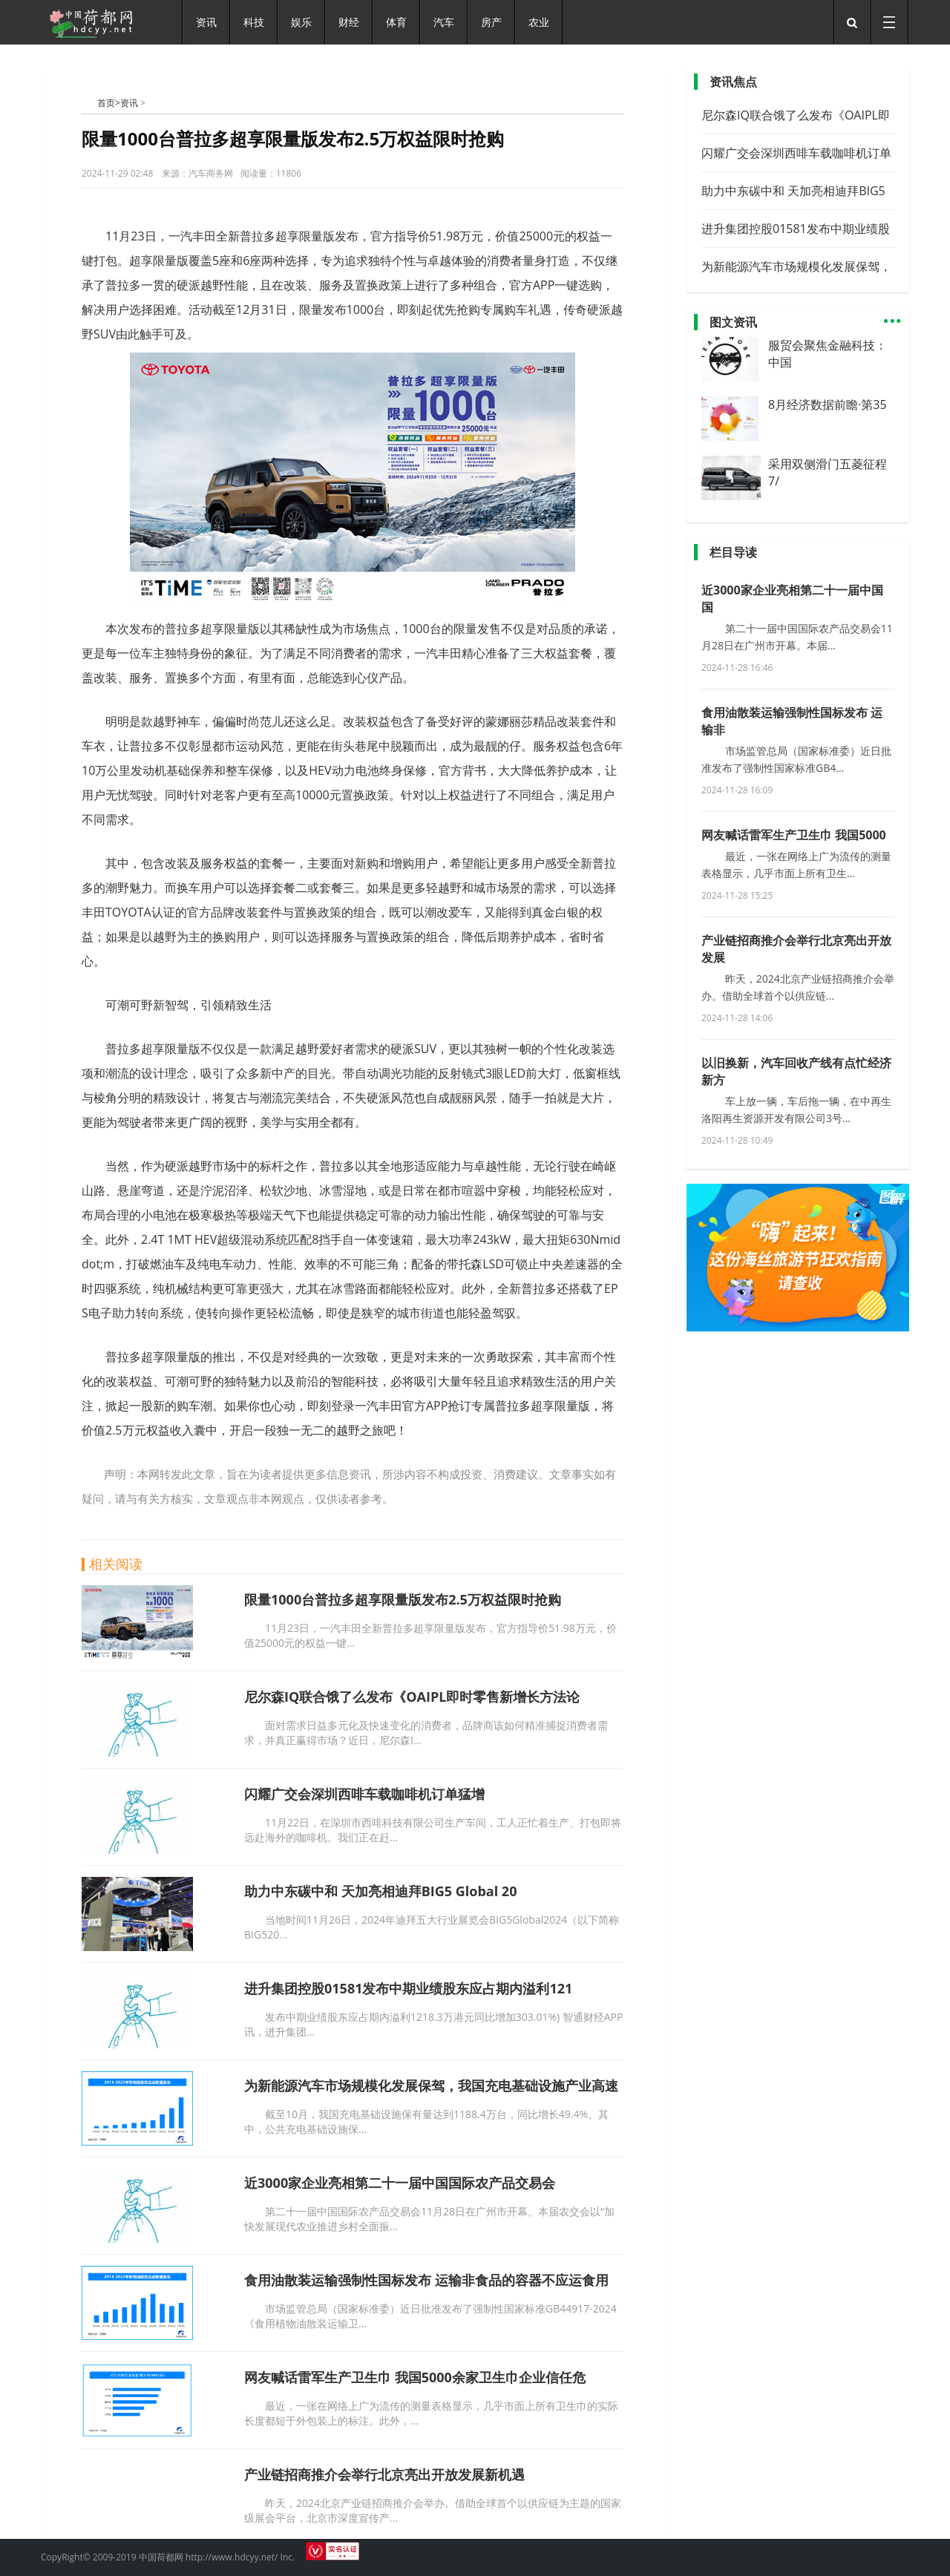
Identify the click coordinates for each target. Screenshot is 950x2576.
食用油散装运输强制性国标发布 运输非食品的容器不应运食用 (426, 2280)
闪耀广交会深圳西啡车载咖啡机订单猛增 (364, 1794)
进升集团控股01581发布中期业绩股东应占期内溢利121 (408, 1988)
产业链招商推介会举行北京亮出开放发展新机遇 (384, 2474)
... (892, 314)
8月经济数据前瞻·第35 (827, 404)
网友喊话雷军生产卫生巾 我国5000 (793, 835)
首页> (108, 102)
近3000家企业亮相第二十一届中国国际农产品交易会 (399, 2183)
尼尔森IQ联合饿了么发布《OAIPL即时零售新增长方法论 (412, 1696)
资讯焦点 (733, 81)
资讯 (129, 102)
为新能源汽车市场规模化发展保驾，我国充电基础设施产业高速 (431, 2085)
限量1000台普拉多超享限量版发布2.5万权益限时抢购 (402, 1599)
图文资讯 (733, 322)
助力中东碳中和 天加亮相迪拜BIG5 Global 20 (380, 1891)
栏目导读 (733, 552)
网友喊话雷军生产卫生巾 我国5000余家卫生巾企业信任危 (415, 2377)
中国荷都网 (89, 102)
